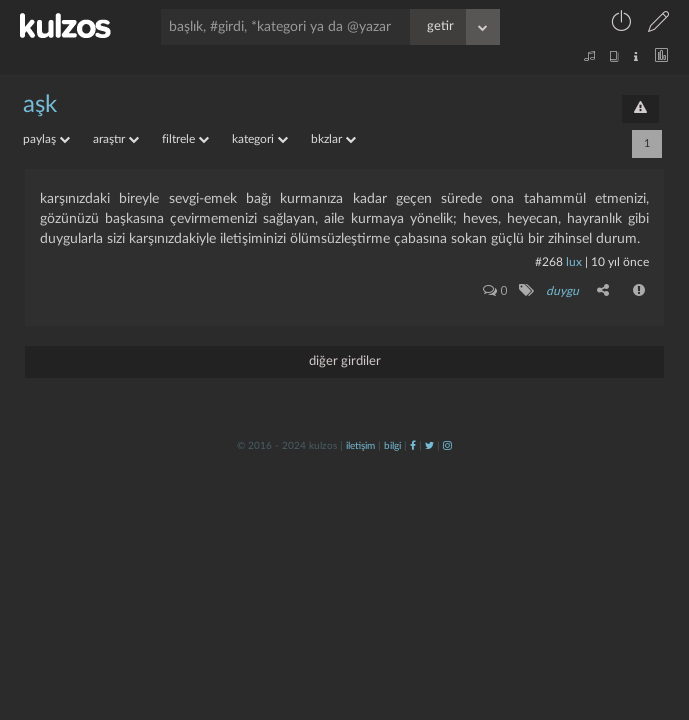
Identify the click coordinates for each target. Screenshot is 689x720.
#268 (549, 262)
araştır (116, 139)
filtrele (185, 139)
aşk (40, 105)
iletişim (360, 446)
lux (574, 262)
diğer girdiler (345, 361)
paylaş (46, 139)
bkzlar (333, 139)
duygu (562, 291)
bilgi (392, 446)
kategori (260, 139)
